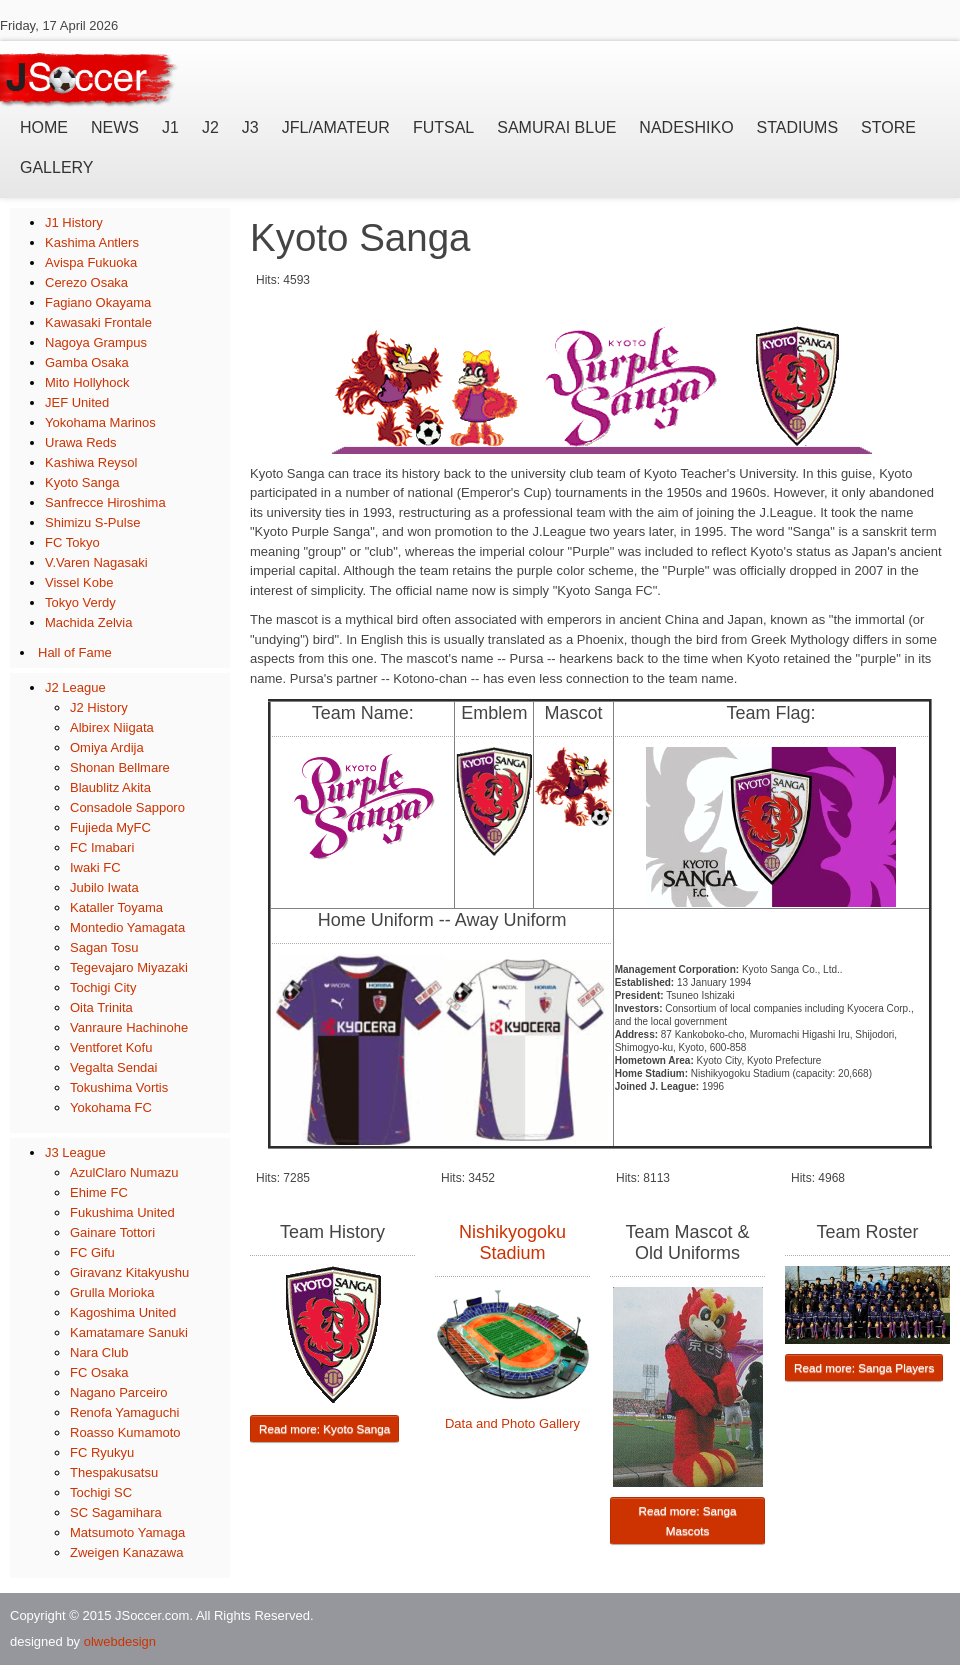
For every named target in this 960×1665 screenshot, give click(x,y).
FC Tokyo (72, 542)
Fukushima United (122, 1212)
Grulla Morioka (112, 1292)
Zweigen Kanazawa (126, 1552)
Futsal (443, 127)
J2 (210, 127)
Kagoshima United (123, 1312)
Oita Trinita (101, 1007)
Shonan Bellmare (120, 767)
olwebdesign (120, 1641)
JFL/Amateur (336, 127)
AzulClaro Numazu (124, 1172)
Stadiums (797, 127)
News (115, 127)
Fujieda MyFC (110, 827)
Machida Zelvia (88, 622)
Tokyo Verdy (80, 602)
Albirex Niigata (112, 727)
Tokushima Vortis (119, 1087)
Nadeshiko (686, 127)
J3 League (75, 1152)
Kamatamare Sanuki (129, 1332)
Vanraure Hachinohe (129, 1027)
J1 (170, 127)
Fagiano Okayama (98, 302)
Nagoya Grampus (96, 342)
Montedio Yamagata (127, 927)
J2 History (99, 707)
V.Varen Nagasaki (96, 562)
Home (44, 127)
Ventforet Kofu (111, 1047)
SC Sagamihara (116, 1512)
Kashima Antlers (92, 242)
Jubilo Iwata (104, 887)
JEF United (77, 402)
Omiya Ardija (107, 747)
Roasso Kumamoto (125, 1432)
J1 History (74, 222)
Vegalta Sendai (113, 1067)
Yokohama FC (111, 1107)
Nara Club (99, 1352)
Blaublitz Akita (110, 787)
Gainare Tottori (112, 1232)
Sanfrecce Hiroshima (105, 502)
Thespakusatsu (114, 1472)
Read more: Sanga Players (864, 1367)
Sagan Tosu (104, 947)
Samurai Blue (556, 127)
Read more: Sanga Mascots (687, 1520)
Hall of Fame (75, 652)
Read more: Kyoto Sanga (324, 1428)
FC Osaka (99, 1372)
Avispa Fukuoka (91, 262)
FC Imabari (102, 847)
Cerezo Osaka (86, 282)
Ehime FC (99, 1192)
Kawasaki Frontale (98, 322)
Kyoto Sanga (82, 482)
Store (888, 127)
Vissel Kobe (79, 582)
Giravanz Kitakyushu (129, 1272)
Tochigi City (103, 987)
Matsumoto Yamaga (127, 1532)
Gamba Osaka (87, 362)
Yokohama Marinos (100, 422)
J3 (250, 127)
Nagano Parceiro (119, 1392)
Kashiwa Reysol (91, 462)
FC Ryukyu (102, 1452)
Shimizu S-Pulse (92, 522)
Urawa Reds (81, 442)
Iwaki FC (95, 867)
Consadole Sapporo (127, 807)
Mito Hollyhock (87, 382)
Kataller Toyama (116, 907)
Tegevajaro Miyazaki (129, 967)
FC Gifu (92, 1252)
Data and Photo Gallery (512, 1423)
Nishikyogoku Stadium (512, 1242)
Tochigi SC (101, 1492)
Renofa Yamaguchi (124, 1412)
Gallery (57, 167)
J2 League (75, 687)
